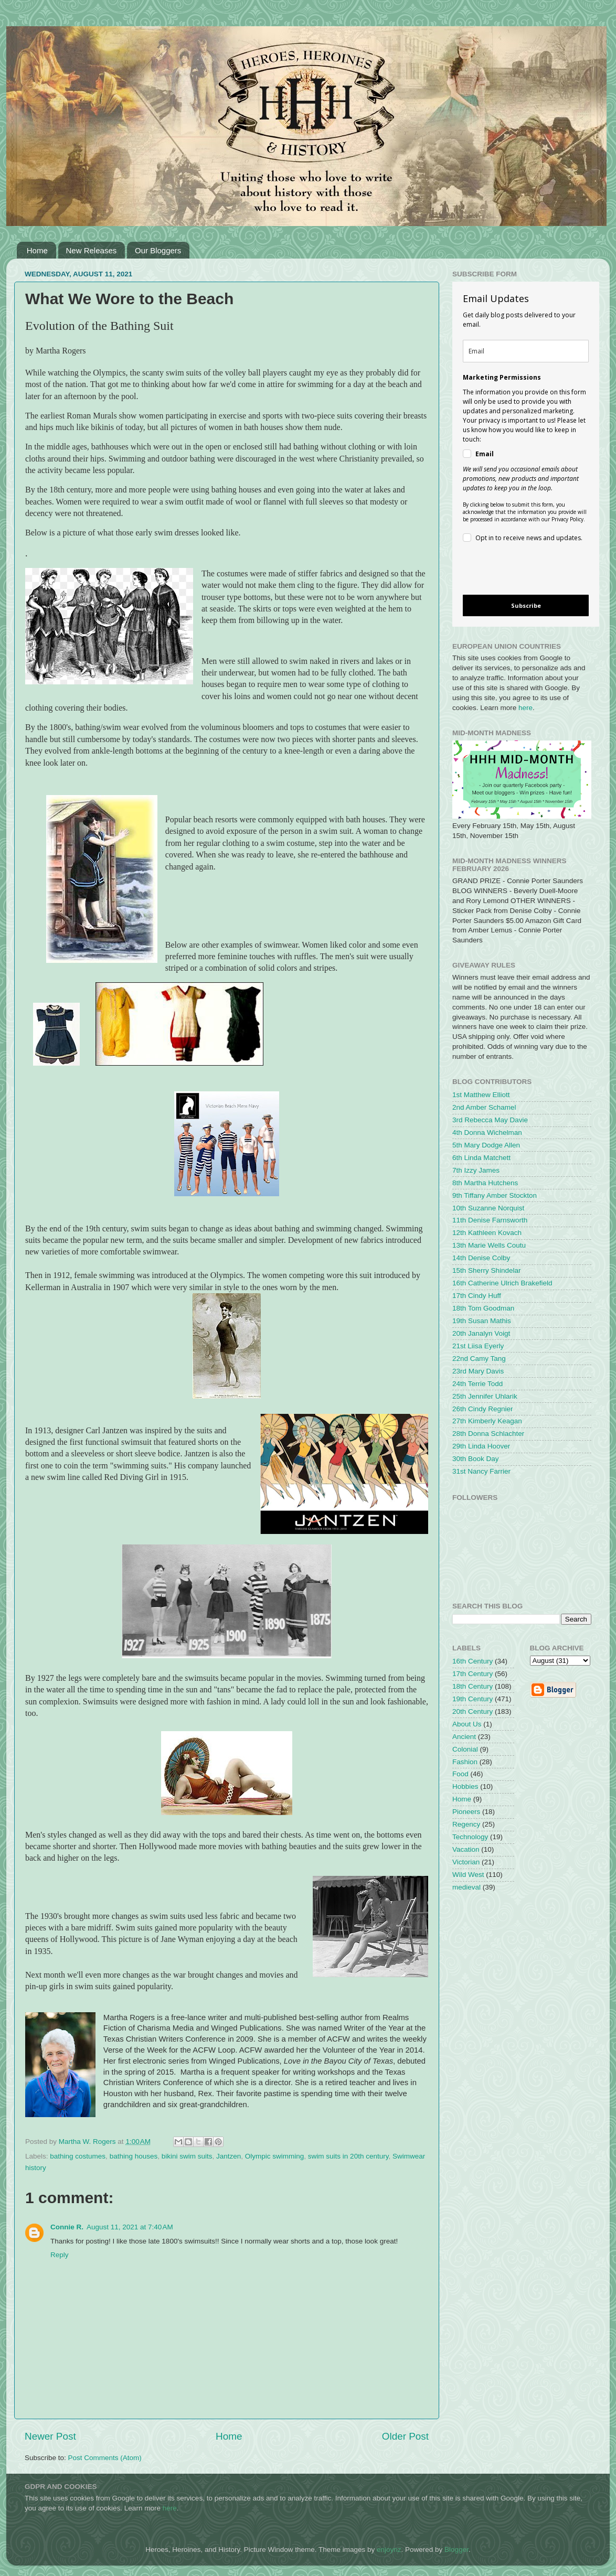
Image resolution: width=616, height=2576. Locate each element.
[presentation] (517, 570)
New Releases (91, 250)
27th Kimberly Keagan (487, 1421)
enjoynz (389, 2549)
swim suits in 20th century (348, 2156)
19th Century (472, 1699)
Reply (59, 2255)
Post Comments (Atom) (105, 2458)
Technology (470, 1837)
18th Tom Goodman (483, 1308)
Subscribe (526, 605)
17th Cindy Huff (476, 1296)
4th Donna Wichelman (487, 1132)
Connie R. (66, 2227)
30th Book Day (475, 1459)
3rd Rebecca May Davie (490, 1120)
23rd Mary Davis (478, 1371)
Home (37, 250)
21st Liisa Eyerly (478, 1346)
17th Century (472, 1674)
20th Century (472, 1711)
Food (460, 1774)
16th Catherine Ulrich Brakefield (502, 1283)
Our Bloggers (158, 250)
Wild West (468, 1875)
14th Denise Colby (481, 1258)
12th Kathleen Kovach (487, 1233)
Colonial (465, 1749)
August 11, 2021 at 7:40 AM (130, 2227)
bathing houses (134, 2156)
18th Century (472, 1686)
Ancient (464, 1737)
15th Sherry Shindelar (486, 1270)
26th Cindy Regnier (482, 1409)
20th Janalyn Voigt (481, 1333)
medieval (466, 1887)
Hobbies (465, 1786)
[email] (526, 351)
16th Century (472, 1661)
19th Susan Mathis (481, 1321)
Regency (466, 1824)
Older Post (405, 2436)
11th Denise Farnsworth (489, 1220)
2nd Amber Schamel (484, 1107)
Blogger (456, 2549)
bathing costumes (77, 2156)
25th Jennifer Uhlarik (484, 1396)
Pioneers (466, 1812)
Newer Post (50, 2436)
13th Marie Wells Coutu (489, 1245)
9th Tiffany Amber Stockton (494, 1195)
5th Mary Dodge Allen (486, 1145)
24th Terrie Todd (477, 1384)
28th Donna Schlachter (488, 1433)
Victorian (466, 1862)
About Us (467, 1724)
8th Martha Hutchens (485, 1183)
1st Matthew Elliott (481, 1095)
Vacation (466, 1849)
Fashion (464, 1762)
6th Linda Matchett (481, 1158)
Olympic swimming (274, 2156)
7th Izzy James (476, 1170)
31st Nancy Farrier (481, 1471)
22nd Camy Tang (479, 1358)
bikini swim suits (187, 2156)
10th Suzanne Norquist (488, 1208)
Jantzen (228, 2156)
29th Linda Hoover (481, 1446)
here (525, 708)
